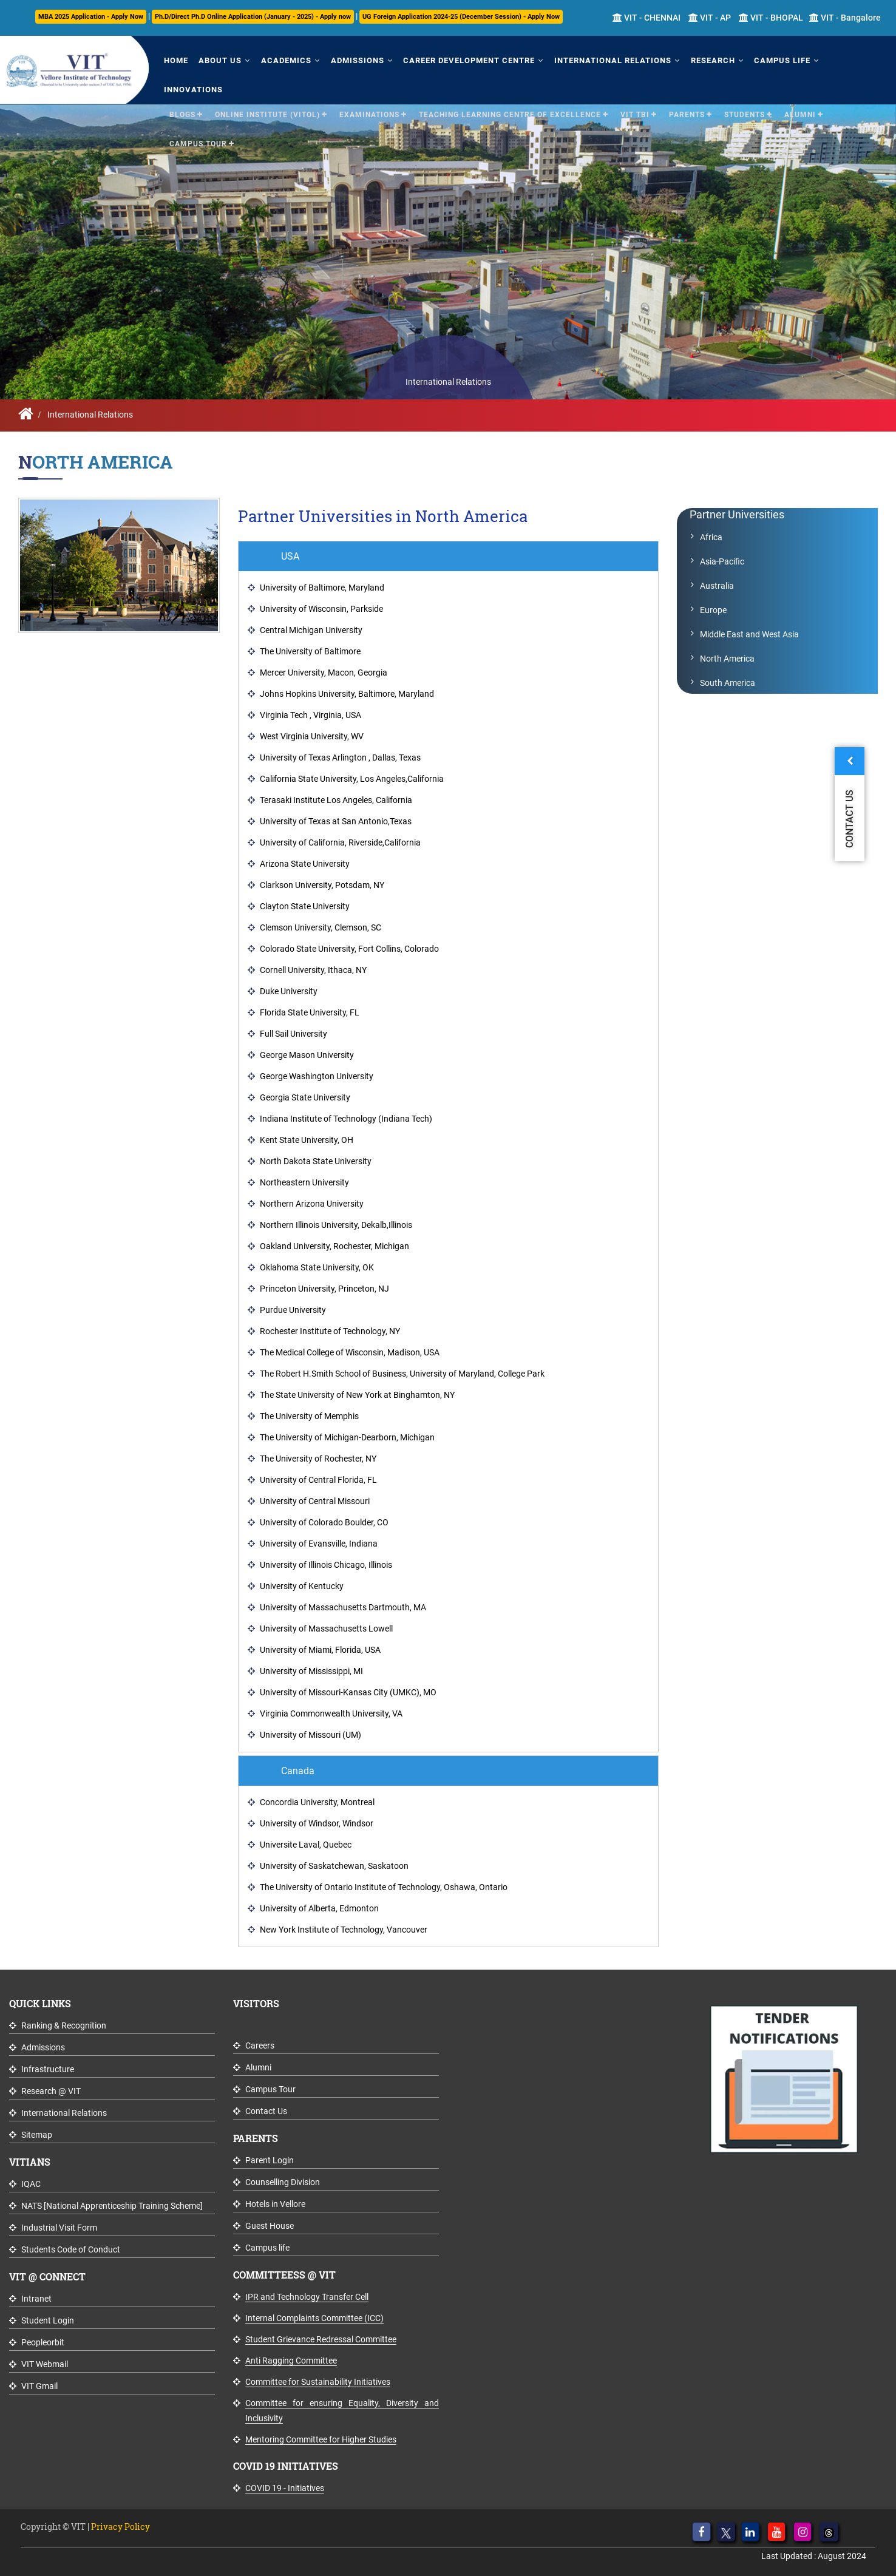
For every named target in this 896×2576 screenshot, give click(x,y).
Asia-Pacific (722, 561)
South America (727, 683)
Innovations (830, 58)
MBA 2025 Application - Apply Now (90, 17)
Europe (713, 610)
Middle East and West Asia (749, 634)
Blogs (182, 84)
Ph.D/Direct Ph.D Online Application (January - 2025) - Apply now (253, 17)
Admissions (345, 58)
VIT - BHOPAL (771, 17)
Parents (687, 84)
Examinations (369, 84)
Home (174, 58)
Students (744, 84)
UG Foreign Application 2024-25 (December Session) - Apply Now (461, 17)
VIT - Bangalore (845, 17)
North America (727, 658)
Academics (278, 58)
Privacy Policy (120, 2526)
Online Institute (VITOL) (267, 84)
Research (690, 58)
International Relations (594, 58)
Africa (711, 537)
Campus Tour (198, 113)
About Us (215, 58)
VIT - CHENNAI (646, 17)
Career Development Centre (454, 58)
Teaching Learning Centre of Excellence (510, 84)
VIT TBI (635, 84)
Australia (717, 586)
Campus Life (756, 58)
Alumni (800, 84)
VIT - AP (709, 17)
